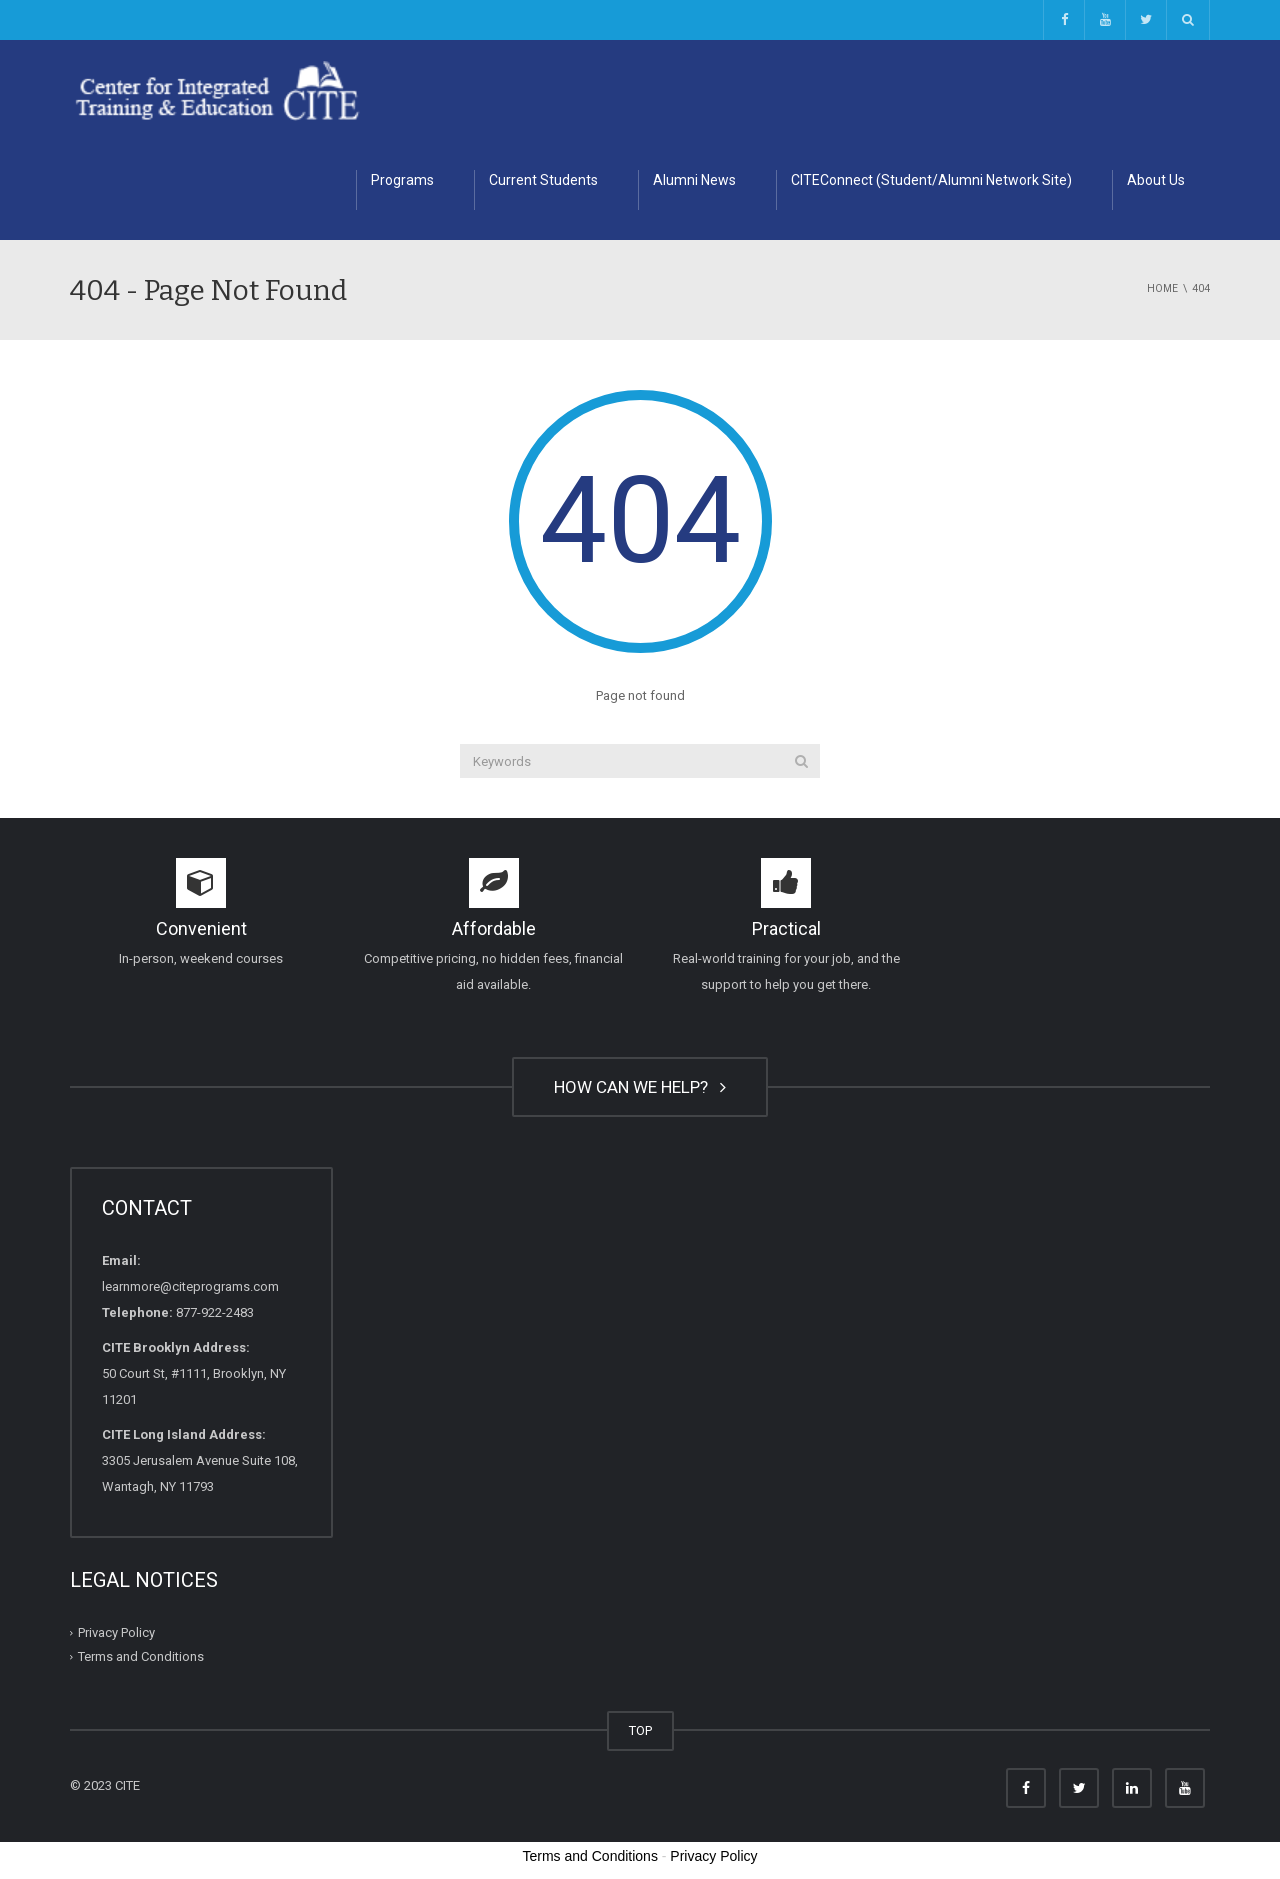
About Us (1156, 180)
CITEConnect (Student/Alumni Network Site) (931, 180)
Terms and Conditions (141, 1656)
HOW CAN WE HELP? (640, 1087)
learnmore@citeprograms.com (190, 1286)
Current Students (543, 180)
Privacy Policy (116, 1632)
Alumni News (694, 180)
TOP (640, 1730)
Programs (402, 180)
